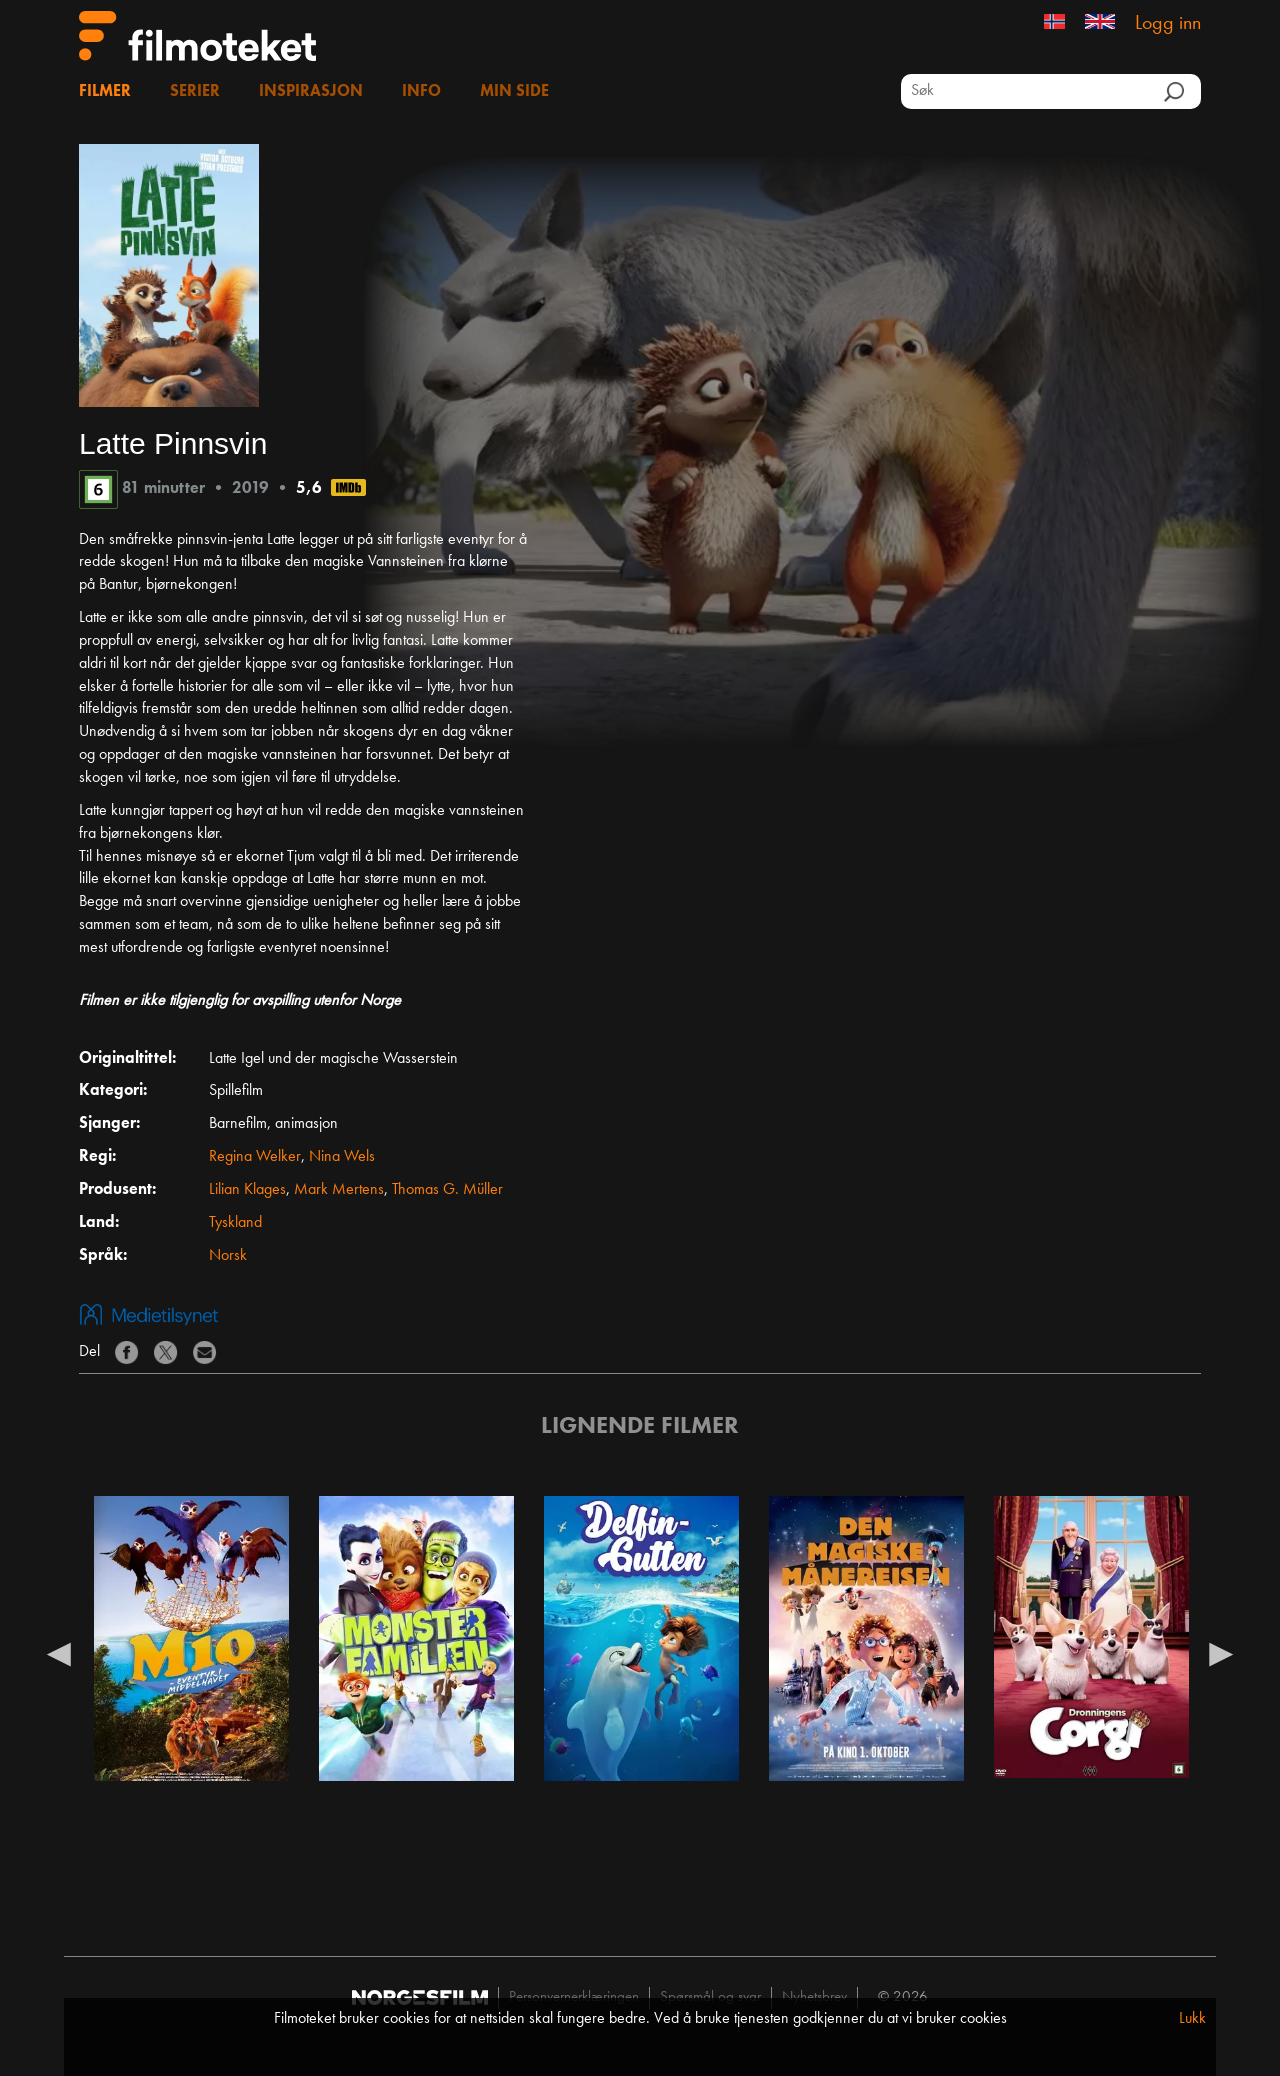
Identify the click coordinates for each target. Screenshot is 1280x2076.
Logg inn (1168, 24)
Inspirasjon (311, 92)
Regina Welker (255, 1157)
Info (421, 92)
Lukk (1192, 2019)
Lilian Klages (247, 1190)
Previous (59, 1653)
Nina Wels (342, 1157)
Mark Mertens (339, 1190)
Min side (514, 92)
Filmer (105, 92)
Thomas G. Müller (447, 1190)
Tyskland (235, 1223)
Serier (195, 92)
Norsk (228, 1256)
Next (1221, 1653)
